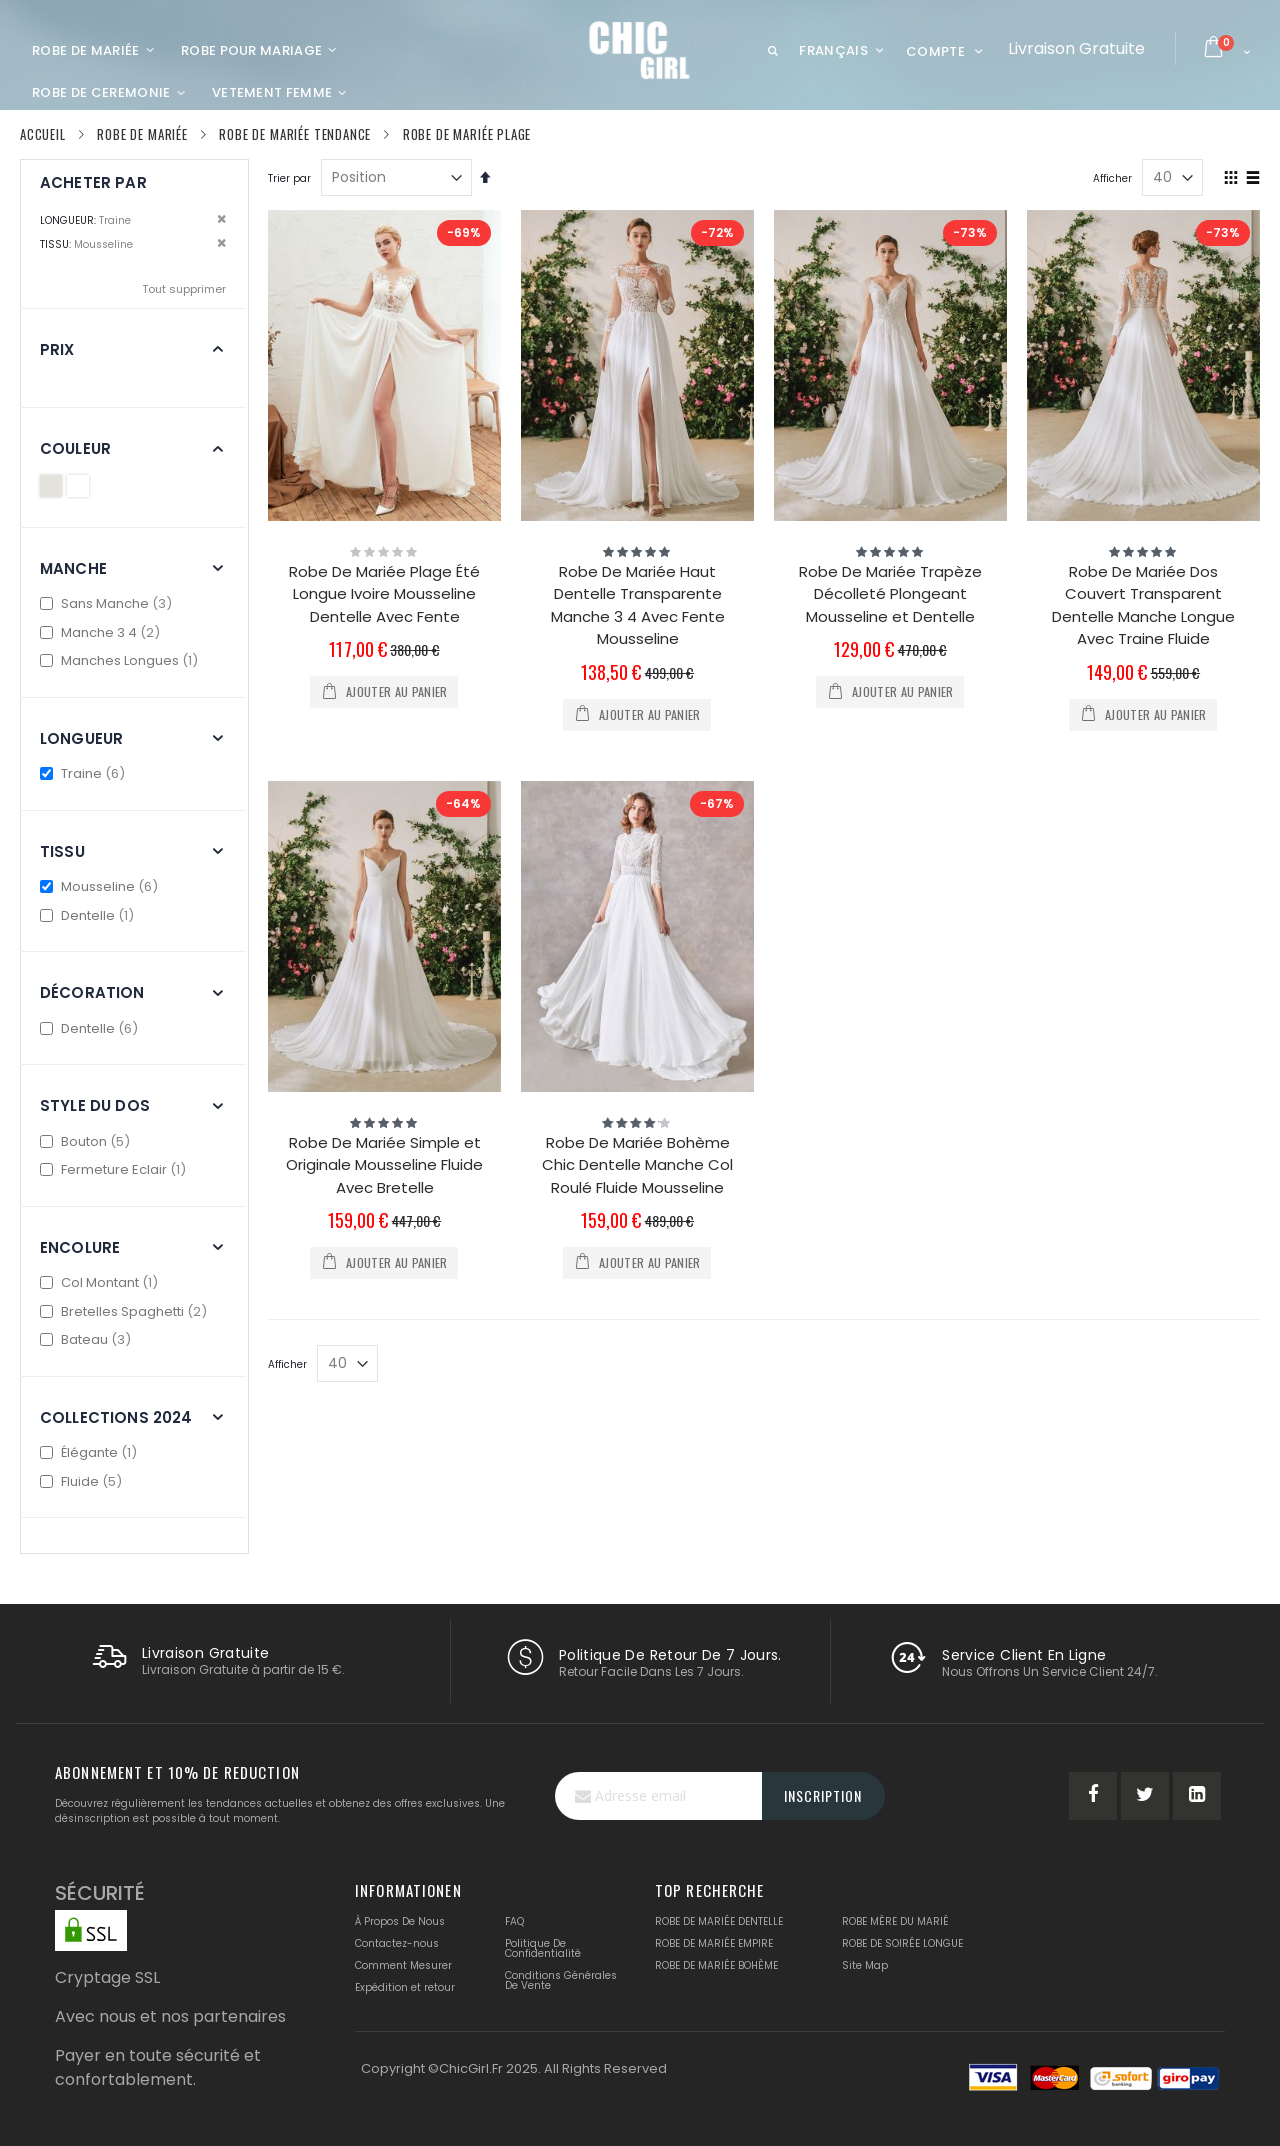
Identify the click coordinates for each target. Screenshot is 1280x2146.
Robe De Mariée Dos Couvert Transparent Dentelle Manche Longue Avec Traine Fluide (1143, 605)
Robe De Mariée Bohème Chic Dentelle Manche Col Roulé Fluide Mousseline (637, 1165)
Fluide (83, 1481)
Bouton (87, 1141)
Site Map (865, 1965)
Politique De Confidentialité (543, 1948)
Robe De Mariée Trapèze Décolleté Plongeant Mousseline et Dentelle (890, 594)
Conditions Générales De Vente (561, 1980)
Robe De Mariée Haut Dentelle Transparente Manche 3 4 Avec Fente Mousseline (638, 605)
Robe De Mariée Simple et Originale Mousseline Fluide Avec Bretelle (384, 1165)
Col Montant (101, 1282)
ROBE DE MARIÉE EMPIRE (714, 1943)
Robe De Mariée (142, 134)
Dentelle (89, 915)
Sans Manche (108, 603)
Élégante (91, 1452)
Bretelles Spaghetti (126, 1311)
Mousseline (101, 886)
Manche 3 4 (102, 632)
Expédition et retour (405, 1987)
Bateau (88, 1339)
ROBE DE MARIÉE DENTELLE (719, 1921)
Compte (935, 51)
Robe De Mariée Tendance (295, 134)
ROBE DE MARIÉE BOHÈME (716, 1965)
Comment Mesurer (403, 1965)
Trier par (289, 178)
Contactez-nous (397, 1943)
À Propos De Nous (400, 1921)
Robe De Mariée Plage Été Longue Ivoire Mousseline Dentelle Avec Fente (384, 594)
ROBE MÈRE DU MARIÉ (895, 1921)
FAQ (514, 1921)
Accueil (43, 134)
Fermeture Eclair (115, 1169)
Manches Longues (121, 660)
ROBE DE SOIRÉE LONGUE (902, 1943)
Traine (85, 773)
